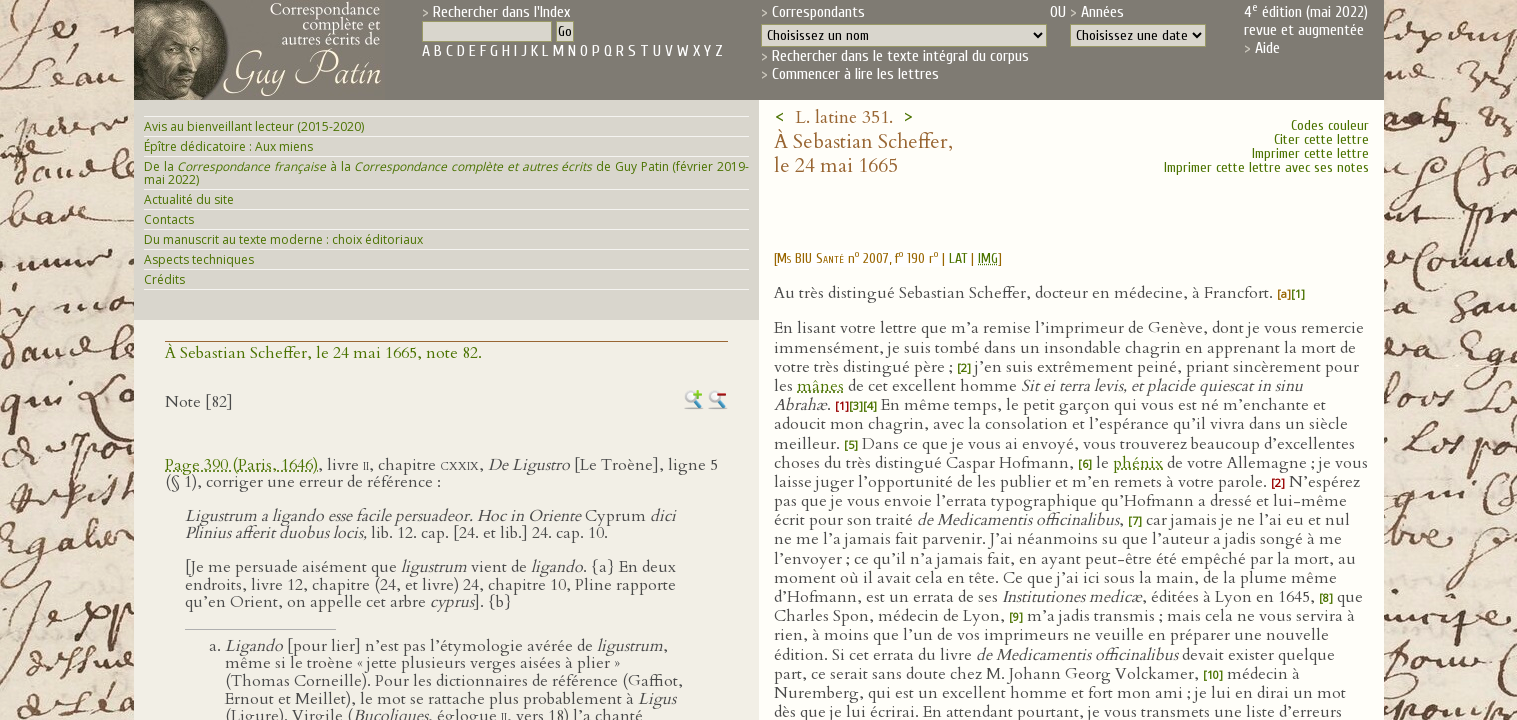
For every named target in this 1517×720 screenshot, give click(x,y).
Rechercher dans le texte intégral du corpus (900, 56)
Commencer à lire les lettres (855, 74)
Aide (1267, 48)
